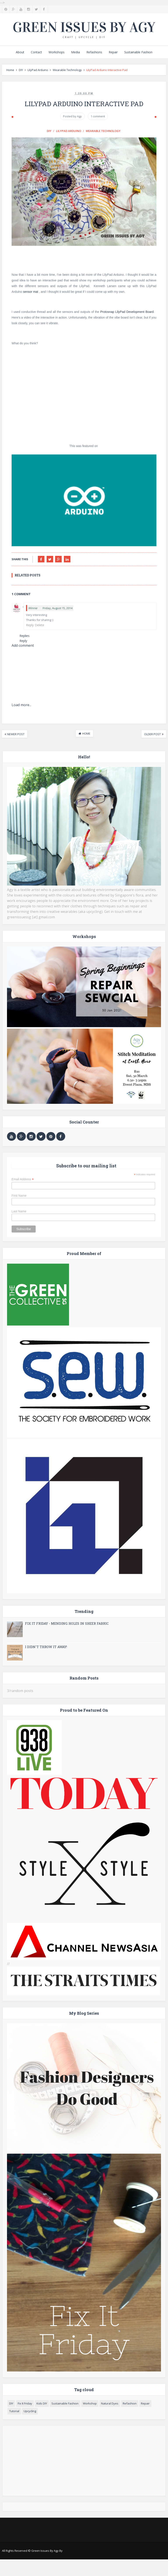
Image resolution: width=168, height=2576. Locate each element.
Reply (29, 628)
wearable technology (66, 70)
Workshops (57, 52)
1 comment (98, 116)
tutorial (13, 2428)
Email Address (21, 1186)
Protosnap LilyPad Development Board (127, 313)
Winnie (31, 611)
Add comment (22, 648)
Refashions (94, 52)
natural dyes (108, 2420)
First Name (17, 1202)
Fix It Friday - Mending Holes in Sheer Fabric (66, 1633)
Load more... (20, 707)
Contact (36, 52)
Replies (24, 638)
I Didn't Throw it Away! (45, 1656)
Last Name (17, 1218)
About (20, 52)
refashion (128, 2420)
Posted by (72, 116)
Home (9, 70)
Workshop (89, 2420)
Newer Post (14, 737)
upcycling (29, 2428)
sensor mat (29, 293)
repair (144, 2420)
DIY (20, 70)
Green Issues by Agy (84, 27)
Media (75, 52)
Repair (113, 52)
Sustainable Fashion (138, 52)
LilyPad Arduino (36, 70)
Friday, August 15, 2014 (57, 611)
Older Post (153, 737)
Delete (38, 628)
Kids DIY (40, 2420)
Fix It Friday (24, 2420)
